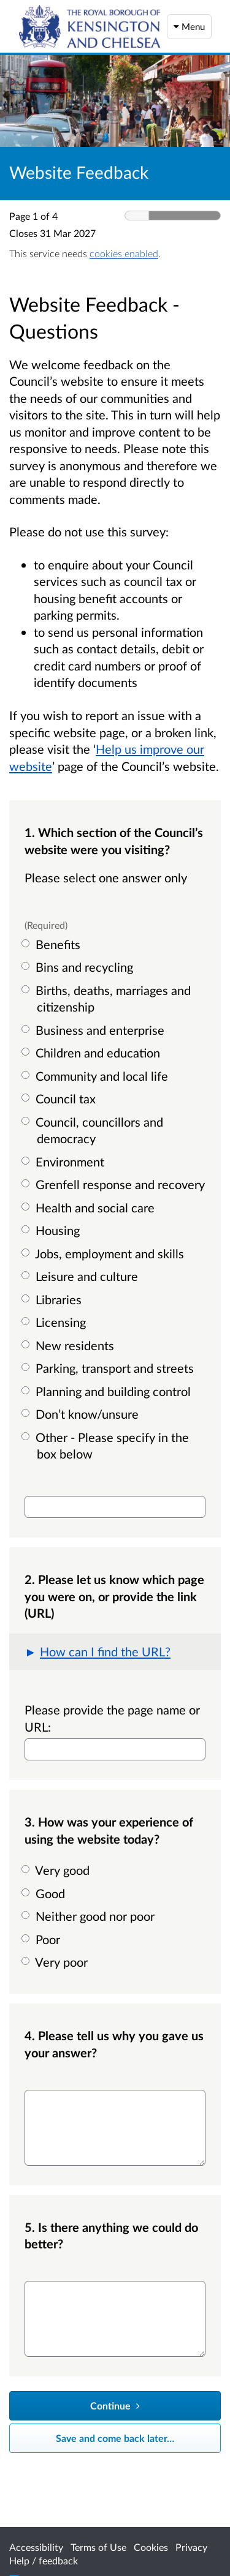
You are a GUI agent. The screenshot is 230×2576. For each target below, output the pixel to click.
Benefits (52, 944)
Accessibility (36, 2547)
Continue (115, 2405)
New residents (69, 1345)
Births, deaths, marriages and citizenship (108, 999)
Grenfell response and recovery (115, 1184)
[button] (115, 1652)
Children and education (92, 1052)
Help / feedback (43, 2560)
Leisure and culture (81, 1276)
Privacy (191, 2547)
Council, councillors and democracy (94, 1130)
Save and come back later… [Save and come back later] (115, 2438)
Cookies (151, 2547)
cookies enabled (124, 253)
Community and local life (96, 1075)
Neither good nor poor (90, 1916)
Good (45, 1893)
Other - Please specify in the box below (107, 1446)
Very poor (56, 1962)
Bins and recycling (79, 966)
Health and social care (90, 1207)
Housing (52, 1230)
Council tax (60, 1098)
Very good (57, 1870)
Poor (42, 1939)
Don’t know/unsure (82, 1413)
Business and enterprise (94, 1030)
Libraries (53, 1299)
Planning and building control (108, 1391)
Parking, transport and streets (109, 1368)
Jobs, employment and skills (104, 1253)
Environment (64, 1161)
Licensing (55, 1322)
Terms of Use (98, 2547)
